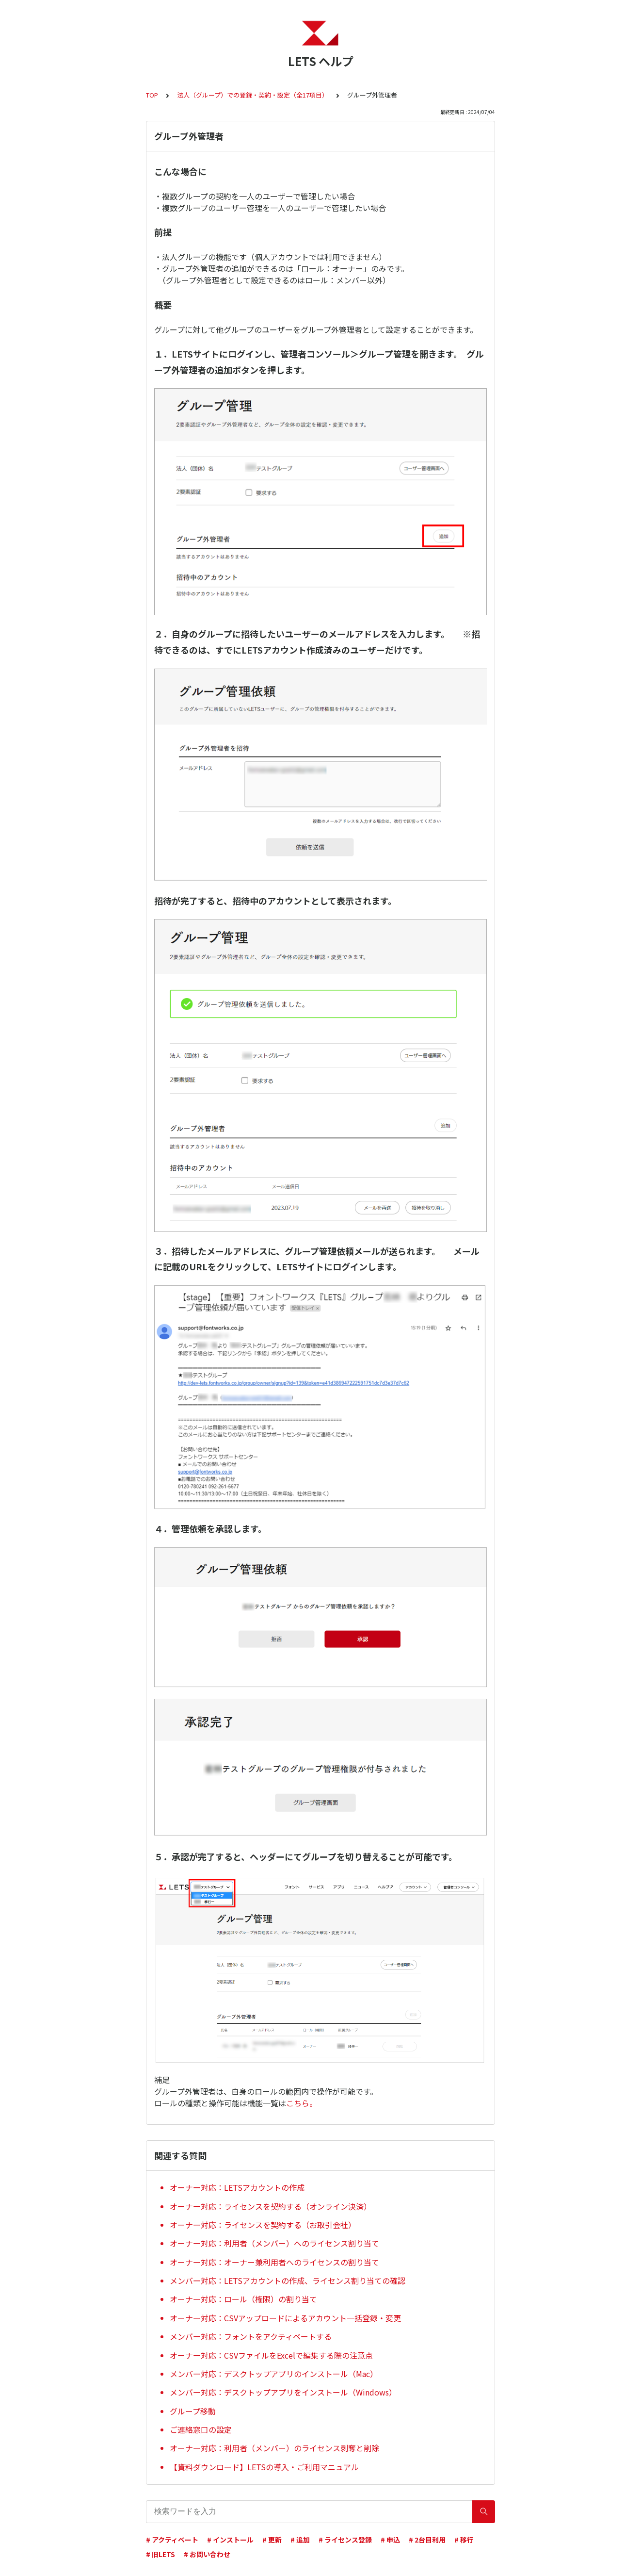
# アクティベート (172, 2539)
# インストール (230, 2539)
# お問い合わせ (207, 2554)
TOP (152, 94)
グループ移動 (193, 2411)
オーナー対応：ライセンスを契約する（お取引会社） (263, 2225)
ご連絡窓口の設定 (201, 2429)
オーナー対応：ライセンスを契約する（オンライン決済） (270, 2206)
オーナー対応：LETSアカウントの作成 (237, 2187)
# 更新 (272, 2539)
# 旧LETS (160, 2554)
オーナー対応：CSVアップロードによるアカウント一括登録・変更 (285, 2318)
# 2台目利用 (427, 2539)
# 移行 (464, 2539)
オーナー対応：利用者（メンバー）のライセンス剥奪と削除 (274, 2448)
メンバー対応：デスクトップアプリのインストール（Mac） (274, 2373)
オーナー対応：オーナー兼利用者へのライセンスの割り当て (274, 2262)
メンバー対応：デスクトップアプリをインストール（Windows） (283, 2392)
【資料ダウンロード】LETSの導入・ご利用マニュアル (264, 2467)
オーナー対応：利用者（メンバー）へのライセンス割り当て (274, 2243)
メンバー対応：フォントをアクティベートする (251, 2336)
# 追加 (300, 2539)
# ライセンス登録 (345, 2539)
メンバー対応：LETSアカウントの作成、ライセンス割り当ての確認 (287, 2280)
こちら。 (301, 2103)
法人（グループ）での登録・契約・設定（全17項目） (252, 94)
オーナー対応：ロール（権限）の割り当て (243, 2299)
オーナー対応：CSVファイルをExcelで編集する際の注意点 (271, 2355)
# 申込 (390, 2539)
